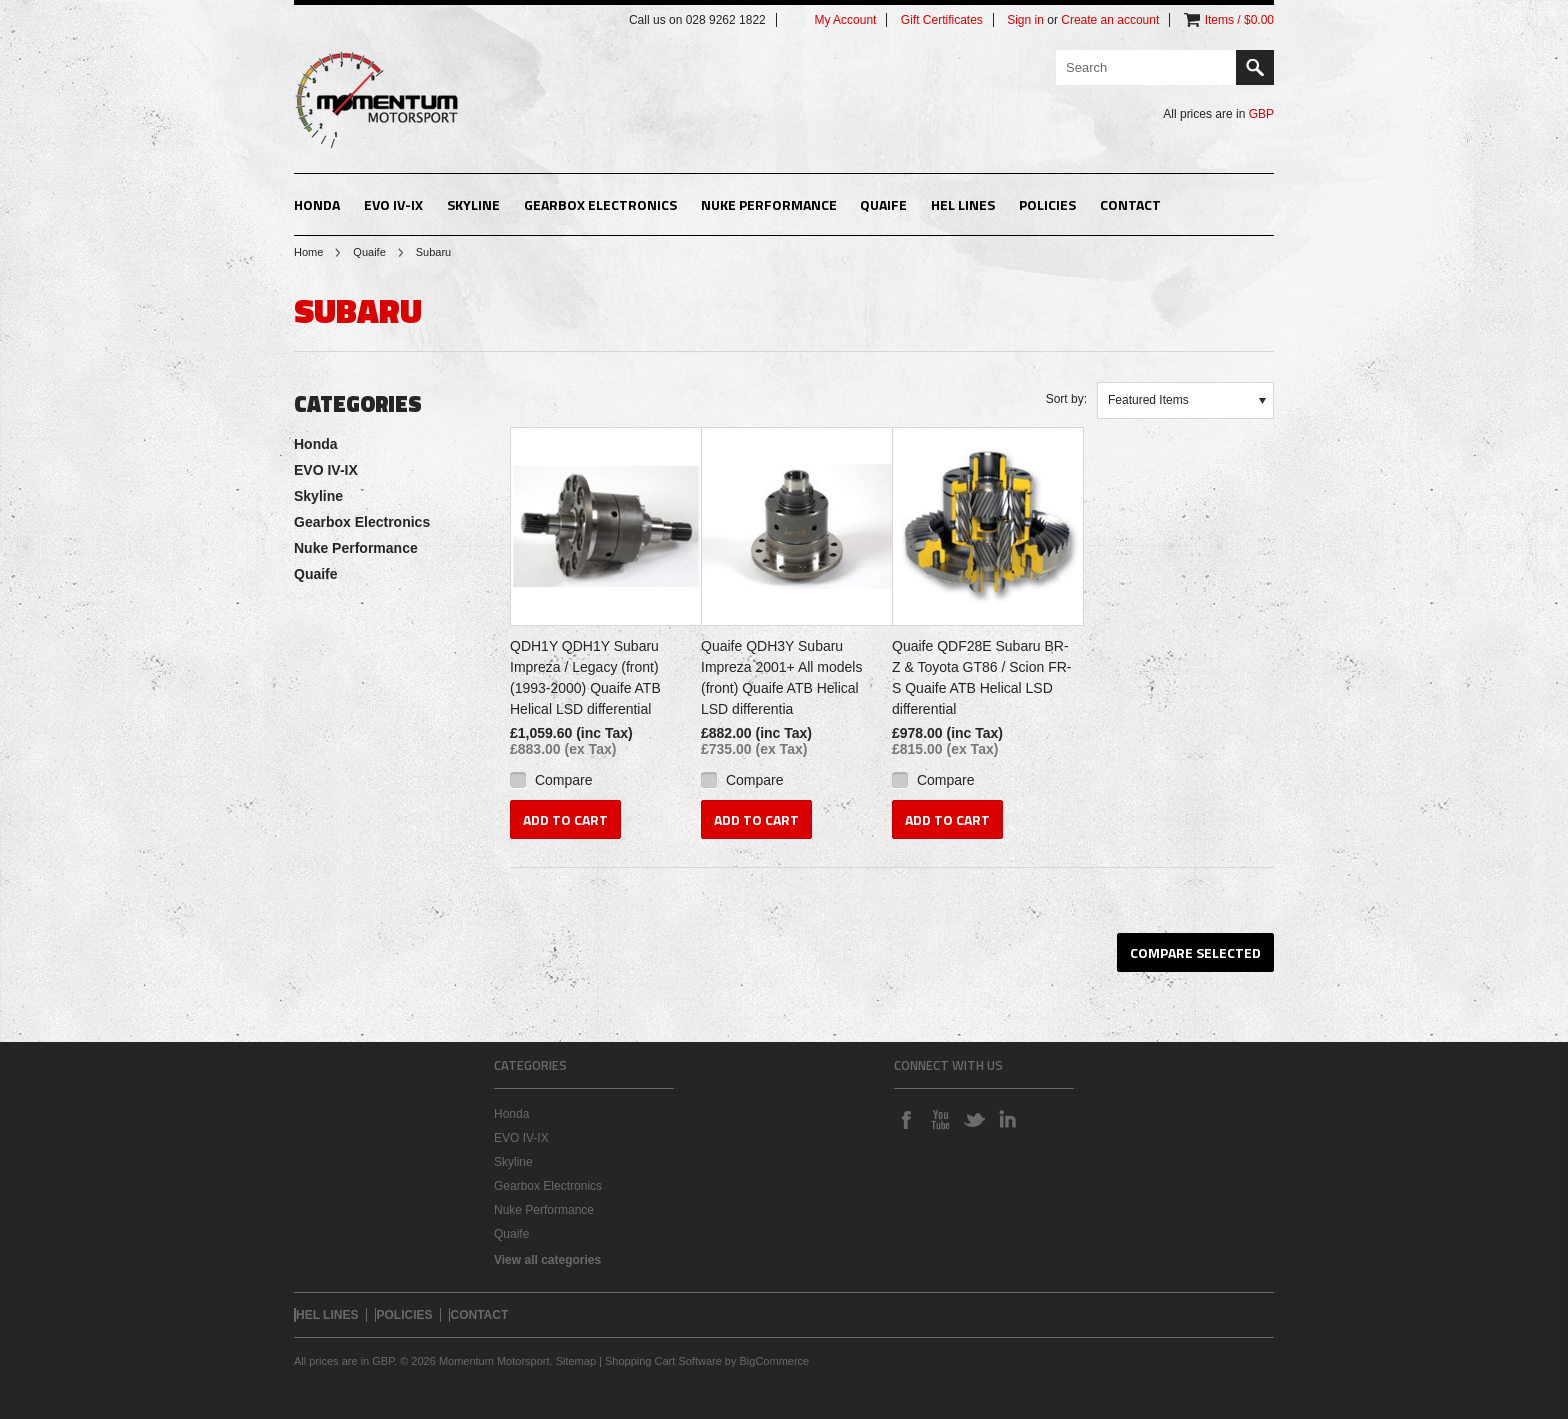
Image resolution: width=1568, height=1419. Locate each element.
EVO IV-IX (393, 204)
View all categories (547, 1260)
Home (308, 252)
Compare (564, 780)
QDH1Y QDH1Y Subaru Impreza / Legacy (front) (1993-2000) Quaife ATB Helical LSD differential (585, 677)
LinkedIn (1008, 1119)
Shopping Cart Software (663, 1361)
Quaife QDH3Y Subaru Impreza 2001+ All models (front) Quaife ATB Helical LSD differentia (781, 677)
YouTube (940, 1119)
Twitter (974, 1119)
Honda (317, 204)
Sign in (1025, 20)
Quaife (883, 204)
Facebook (906, 1119)
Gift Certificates (942, 20)
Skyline (473, 204)
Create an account (1110, 20)
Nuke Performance (769, 204)
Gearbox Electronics (600, 204)
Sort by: (1066, 399)
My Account (845, 20)
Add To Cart (565, 819)
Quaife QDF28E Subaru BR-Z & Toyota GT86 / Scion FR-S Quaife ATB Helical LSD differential (981, 677)
